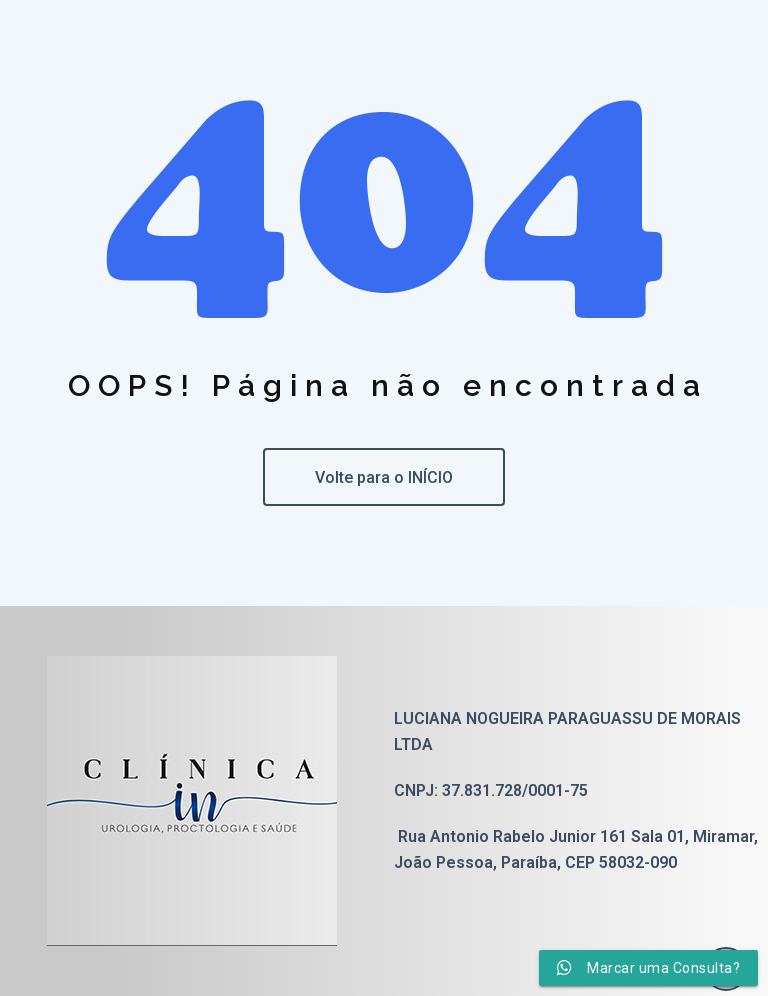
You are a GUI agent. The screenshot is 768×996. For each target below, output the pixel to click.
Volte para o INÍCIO (384, 477)
